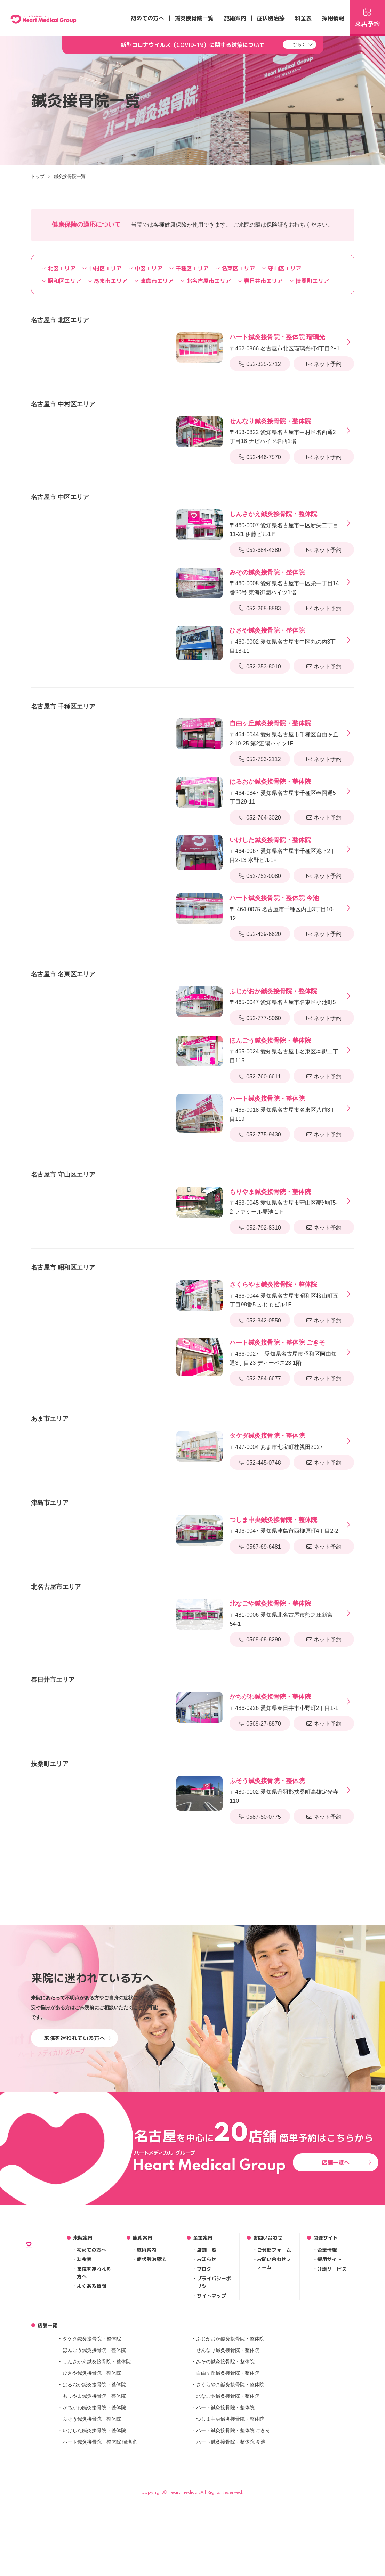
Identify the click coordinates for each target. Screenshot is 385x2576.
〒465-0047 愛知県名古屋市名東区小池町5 (283, 995)
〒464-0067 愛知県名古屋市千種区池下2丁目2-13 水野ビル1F (285, 849)
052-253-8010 (260, 666)
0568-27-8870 (260, 1724)
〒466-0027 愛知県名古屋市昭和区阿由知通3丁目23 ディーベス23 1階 (285, 1352)
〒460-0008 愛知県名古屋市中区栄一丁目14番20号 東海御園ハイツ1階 (285, 581)
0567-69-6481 (260, 1547)
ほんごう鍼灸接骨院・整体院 (94, 2437)
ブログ (204, 2356)
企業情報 (327, 2336)
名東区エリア (235, 268)
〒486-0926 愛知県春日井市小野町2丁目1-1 (284, 1701)
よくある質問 (91, 2373)
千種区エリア (189, 268)
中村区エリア (102, 268)
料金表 (303, 18)
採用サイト (329, 2346)
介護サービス (331, 2356)
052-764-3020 (260, 818)
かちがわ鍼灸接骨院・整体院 (94, 2494)
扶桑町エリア (309, 281)
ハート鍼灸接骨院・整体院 (225, 2494)
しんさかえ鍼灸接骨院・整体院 (97, 2449)
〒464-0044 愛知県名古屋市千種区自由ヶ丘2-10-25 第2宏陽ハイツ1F (285, 732)
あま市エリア (107, 281)
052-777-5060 (260, 1018)
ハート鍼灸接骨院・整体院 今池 (231, 2529)
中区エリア (145, 268)
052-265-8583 (260, 608)
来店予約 (367, 16)
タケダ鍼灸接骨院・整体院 (92, 2426)
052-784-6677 (260, 1378)
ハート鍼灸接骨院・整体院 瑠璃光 (100, 2529)
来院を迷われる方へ (94, 2360)
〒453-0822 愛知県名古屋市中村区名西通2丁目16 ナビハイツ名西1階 (285, 430)
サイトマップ (211, 2382)
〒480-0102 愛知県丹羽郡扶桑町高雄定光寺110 (285, 1790)
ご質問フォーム (274, 2336)
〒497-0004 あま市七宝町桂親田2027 (276, 1440)
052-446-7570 (260, 457)
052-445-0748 (260, 1463)
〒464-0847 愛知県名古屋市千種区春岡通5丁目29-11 (285, 791)
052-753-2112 (260, 759)
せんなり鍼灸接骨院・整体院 (227, 2437)
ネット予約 (324, 364)
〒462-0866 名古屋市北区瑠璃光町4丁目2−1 (284, 341)
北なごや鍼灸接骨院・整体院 (227, 2483)
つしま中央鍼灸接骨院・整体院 (230, 2506)
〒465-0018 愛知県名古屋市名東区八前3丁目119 (285, 1108)
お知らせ (206, 2346)
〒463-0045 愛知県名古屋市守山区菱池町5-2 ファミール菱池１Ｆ (285, 1201)
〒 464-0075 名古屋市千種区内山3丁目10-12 (285, 907)
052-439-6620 (260, 934)
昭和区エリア (61, 281)
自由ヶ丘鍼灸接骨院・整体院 (227, 2460)
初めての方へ (147, 18)
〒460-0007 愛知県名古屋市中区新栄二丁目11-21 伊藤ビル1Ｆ (285, 523)
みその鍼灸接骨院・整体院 (225, 2449)
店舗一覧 (206, 2336)
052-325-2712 (260, 364)
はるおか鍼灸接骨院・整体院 (94, 2472)
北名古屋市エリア (206, 281)
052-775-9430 (260, 1135)
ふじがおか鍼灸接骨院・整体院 (230, 2426)
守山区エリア (281, 268)
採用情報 (333, 18)
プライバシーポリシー (214, 2369)
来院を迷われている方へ (77, 2125)
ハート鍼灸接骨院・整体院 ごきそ (233, 2517)
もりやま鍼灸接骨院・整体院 (94, 2483)
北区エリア (58, 268)
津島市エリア (154, 281)
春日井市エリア (260, 281)
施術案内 (235, 18)
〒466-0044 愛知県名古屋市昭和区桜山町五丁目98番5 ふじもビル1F (285, 1293)
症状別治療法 (151, 2346)
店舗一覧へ (346, 2249)
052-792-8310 (260, 1228)
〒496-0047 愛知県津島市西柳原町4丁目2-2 (284, 1524)
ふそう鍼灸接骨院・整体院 (92, 2506)
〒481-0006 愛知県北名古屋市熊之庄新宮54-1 (285, 1613)
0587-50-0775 (260, 1817)
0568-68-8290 (260, 1639)
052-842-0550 (260, 1320)
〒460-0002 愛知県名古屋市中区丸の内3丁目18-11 (285, 639)
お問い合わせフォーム (274, 2350)
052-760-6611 (260, 1076)
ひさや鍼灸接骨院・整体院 (92, 2460)
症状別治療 (270, 18)
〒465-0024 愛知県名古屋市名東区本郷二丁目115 (285, 1049)
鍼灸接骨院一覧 (194, 18)
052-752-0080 (260, 876)
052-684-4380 (260, 550)
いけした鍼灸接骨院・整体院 (94, 2517)
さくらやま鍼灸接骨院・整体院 (230, 2472)
